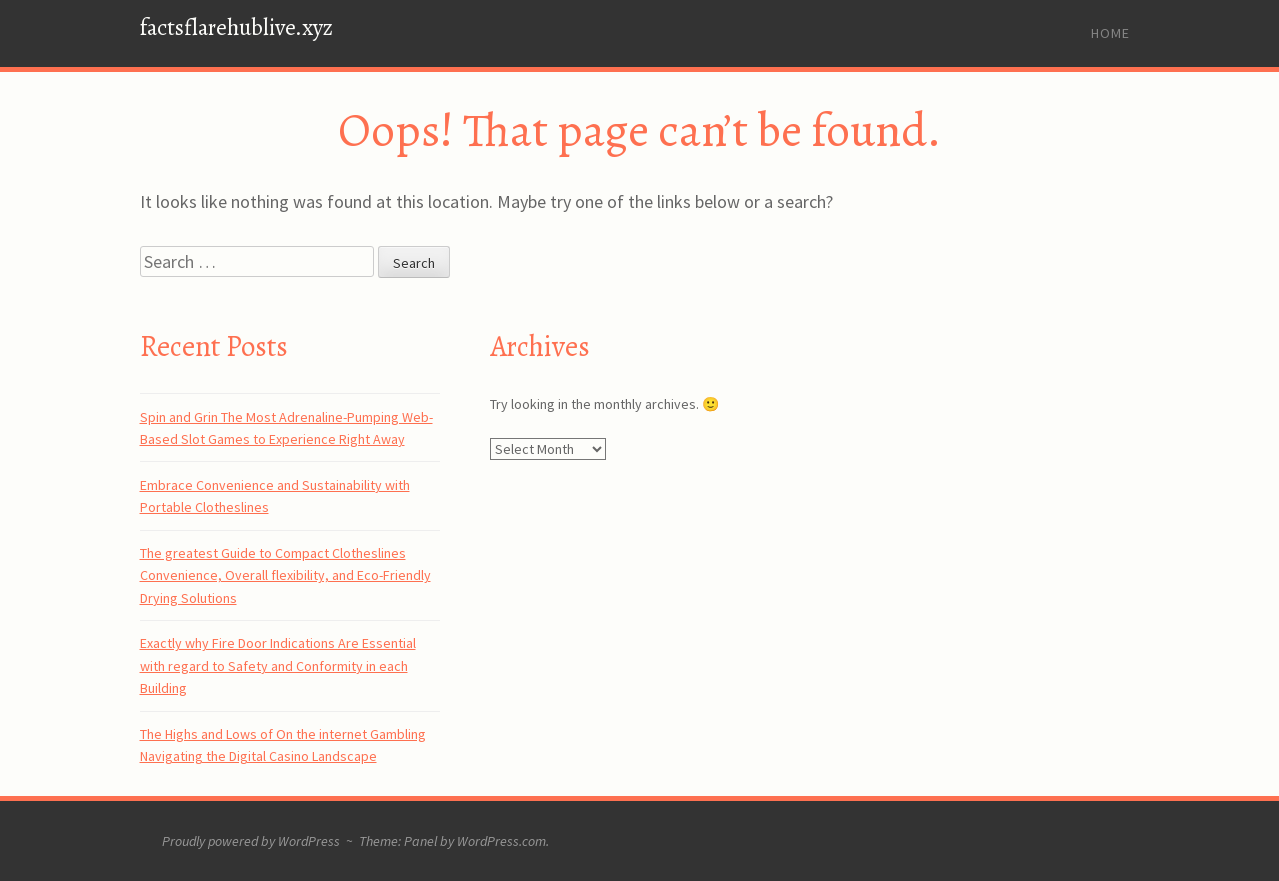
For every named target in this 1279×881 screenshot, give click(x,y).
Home (1110, 33)
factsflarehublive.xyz (236, 27)
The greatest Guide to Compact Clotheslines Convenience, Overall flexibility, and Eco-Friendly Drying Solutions (285, 575)
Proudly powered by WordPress (251, 841)
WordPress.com (501, 841)
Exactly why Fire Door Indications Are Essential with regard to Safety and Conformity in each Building (278, 665)
